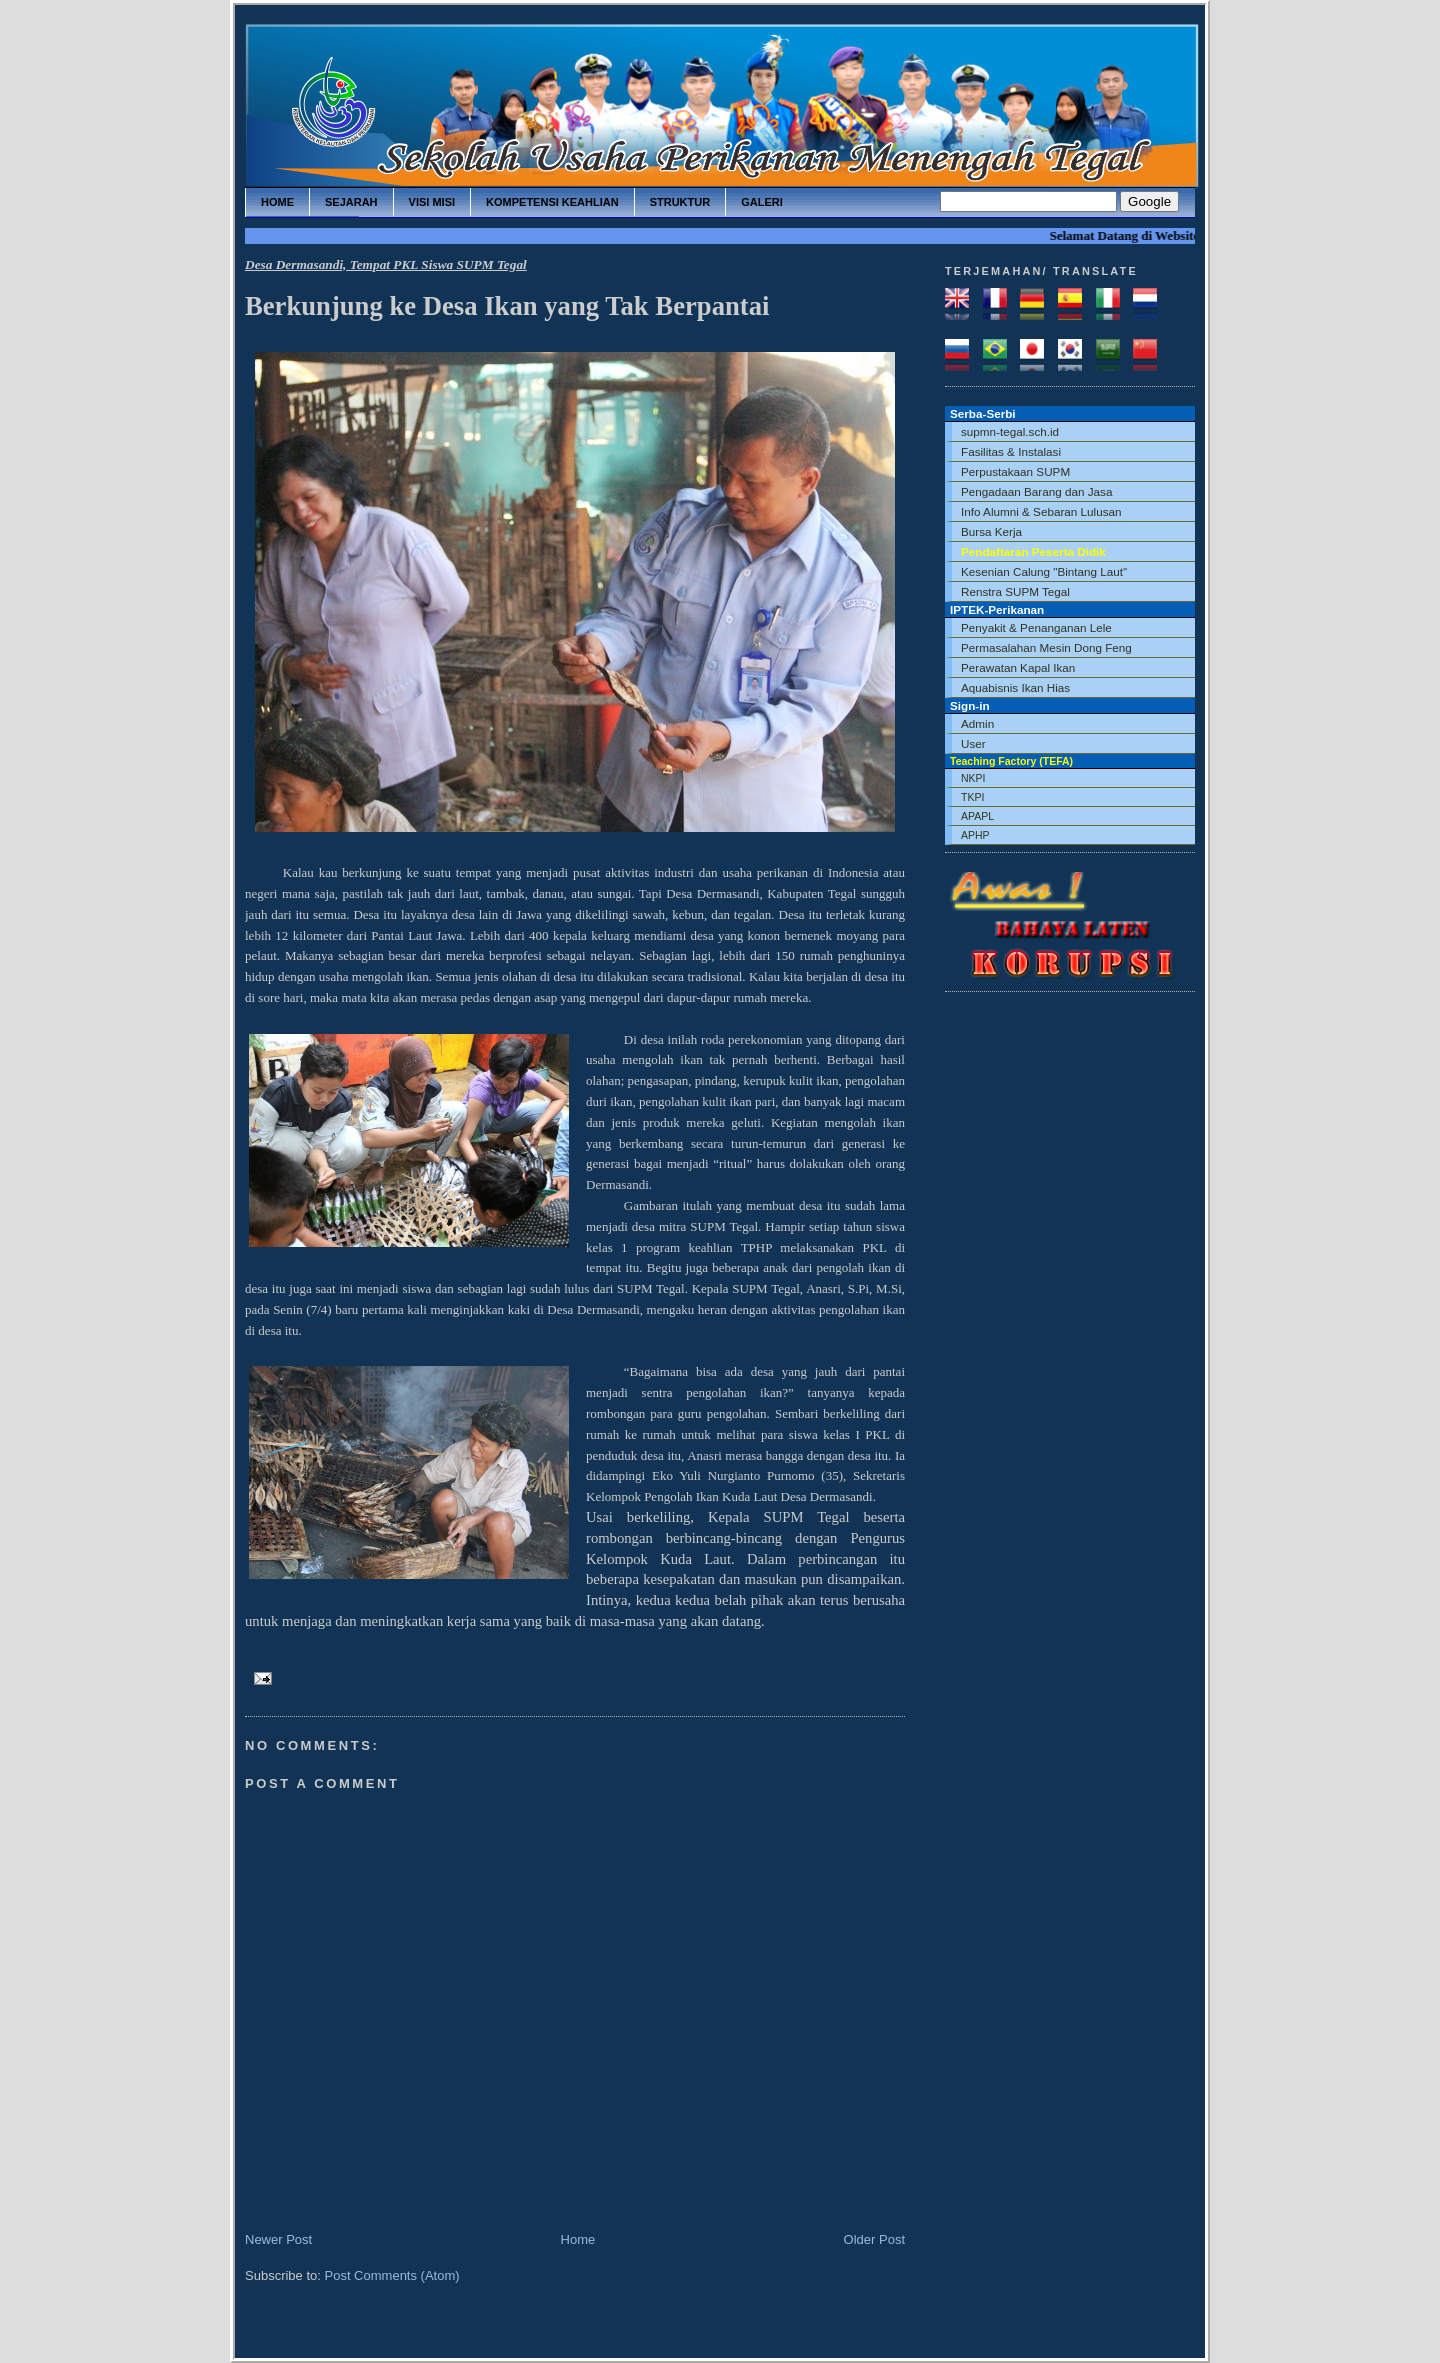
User (973, 743)
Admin (977, 723)
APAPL (977, 816)
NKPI (973, 778)
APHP (975, 835)
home (277, 202)
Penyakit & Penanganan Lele (1036, 627)
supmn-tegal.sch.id (1010, 431)
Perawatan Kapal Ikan (1018, 667)
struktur (680, 202)
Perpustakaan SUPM (1015, 471)
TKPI (972, 797)
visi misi (432, 202)
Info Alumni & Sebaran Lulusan (1041, 511)
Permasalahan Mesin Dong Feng (1046, 647)
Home (578, 2239)
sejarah (351, 202)
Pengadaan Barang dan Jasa (1036, 491)
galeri (762, 202)
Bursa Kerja (991, 531)
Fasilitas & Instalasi (1011, 451)
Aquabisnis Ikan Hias (1015, 687)
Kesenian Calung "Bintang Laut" (1044, 571)
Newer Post (278, 2239)
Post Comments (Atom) (392, 2275)
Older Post (874, 2239)
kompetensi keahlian (552, 202)
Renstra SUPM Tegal (1015, 591)
